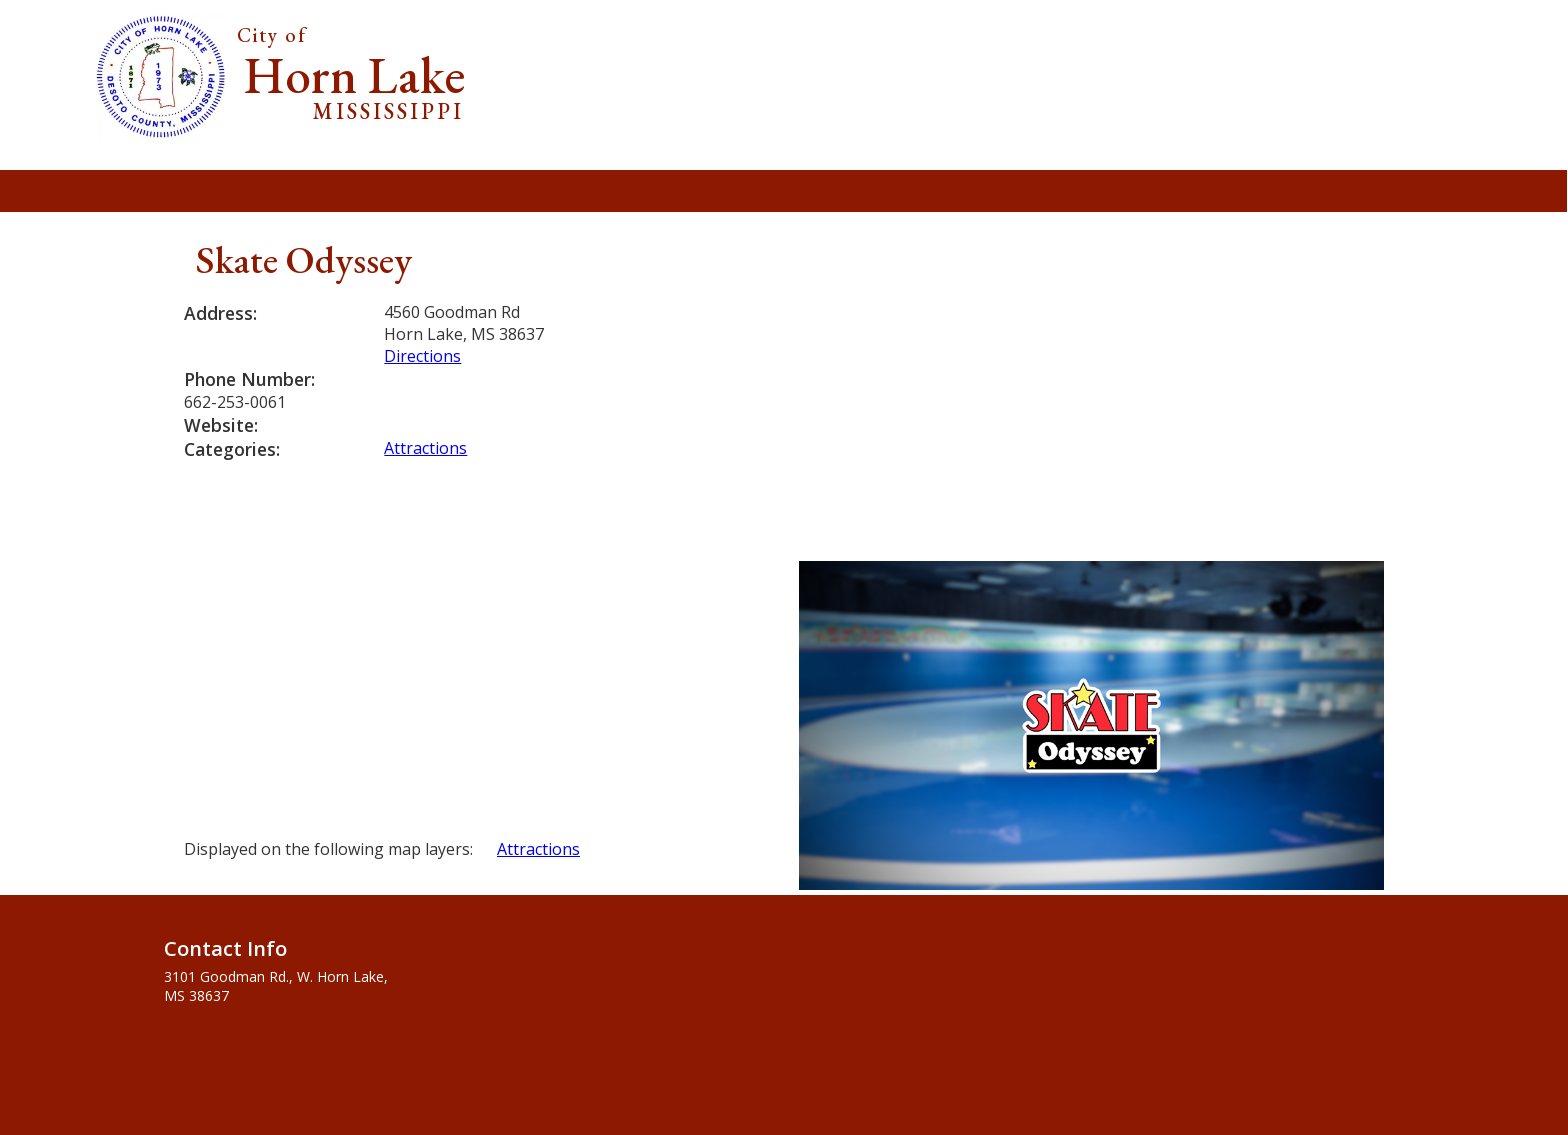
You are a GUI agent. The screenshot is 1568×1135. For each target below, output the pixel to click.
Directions (422, 356)
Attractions (425, 448)
